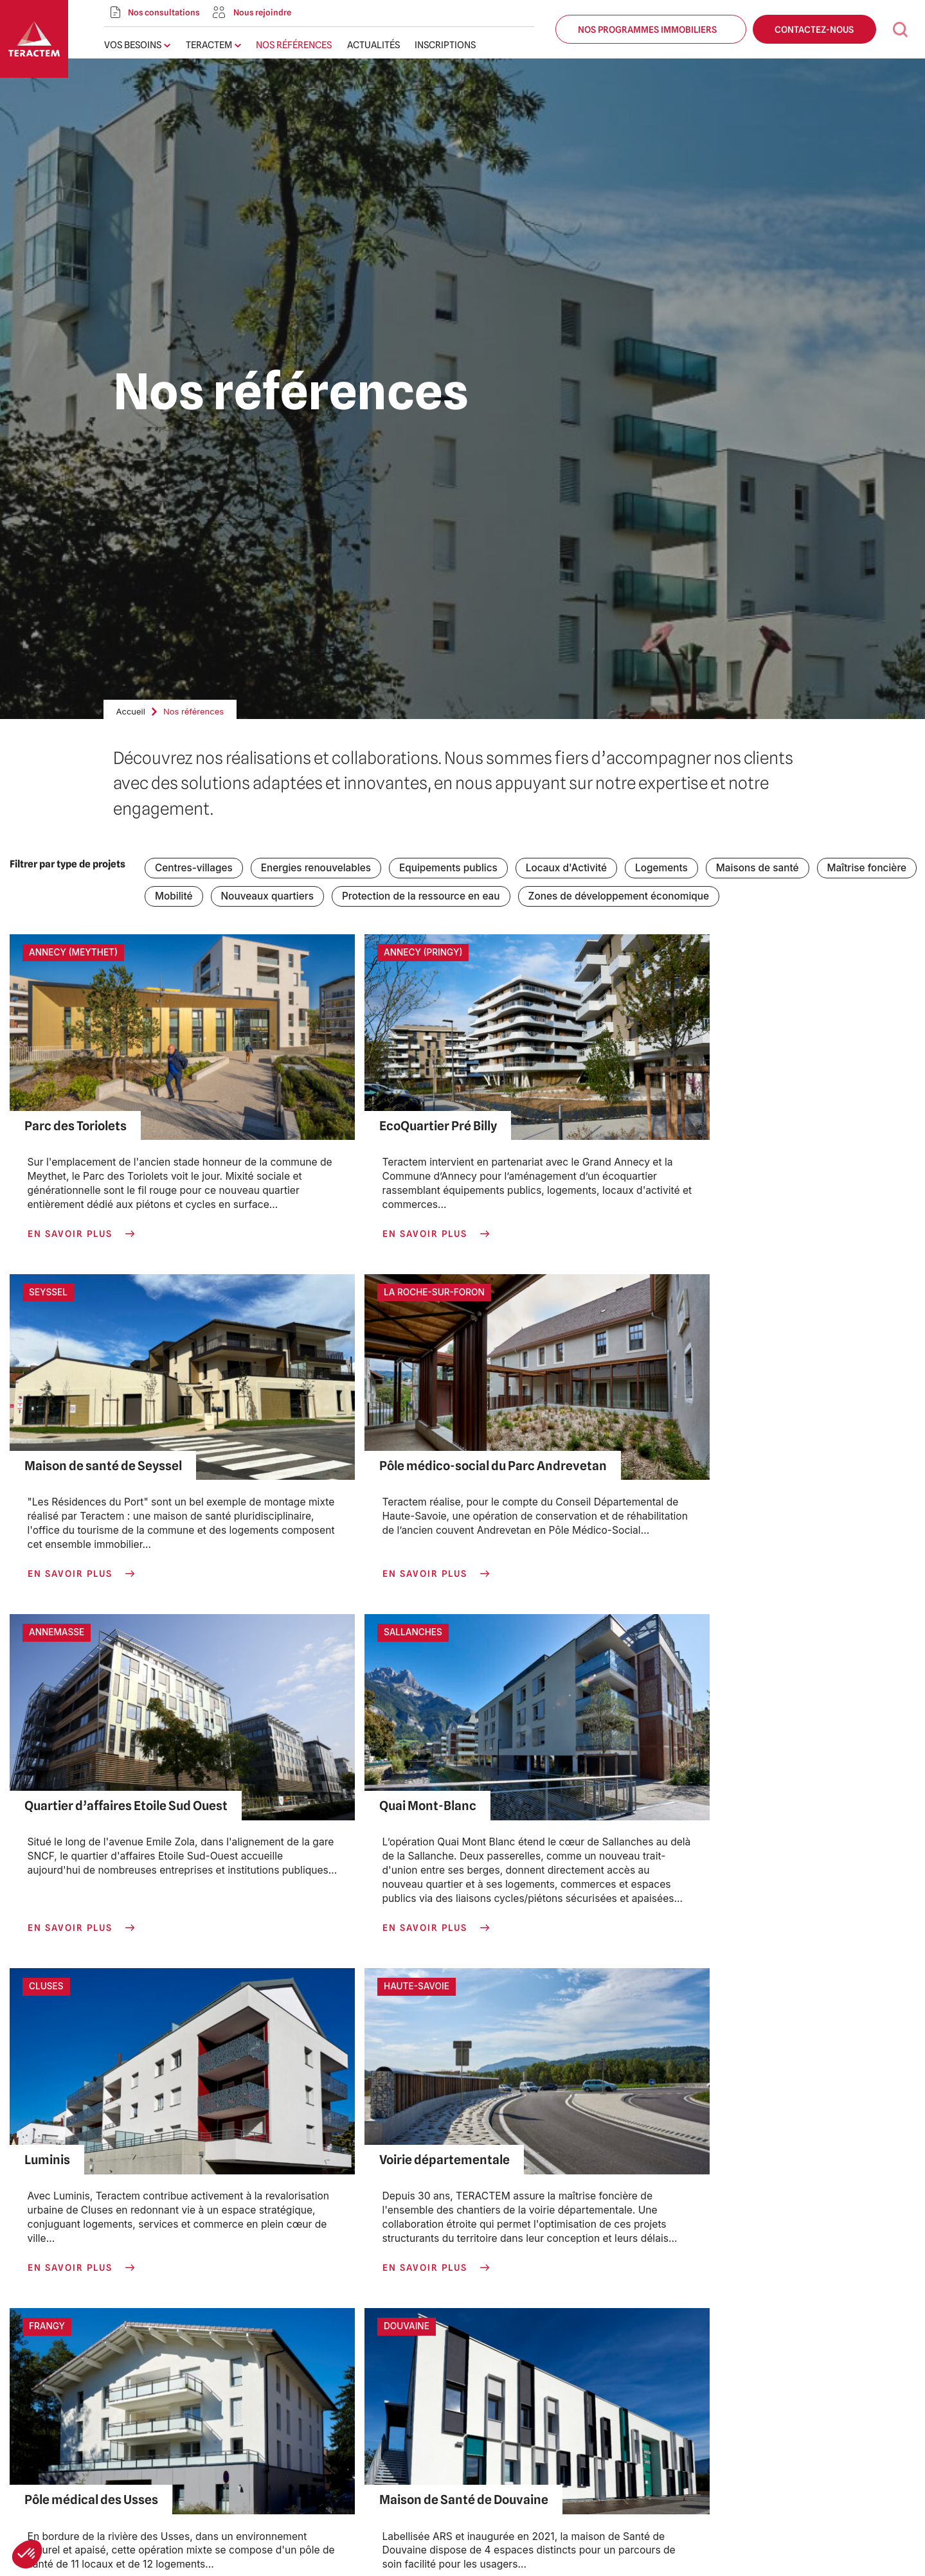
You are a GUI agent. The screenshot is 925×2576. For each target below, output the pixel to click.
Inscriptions (445, 44)
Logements (667, 868)
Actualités (373, 44)
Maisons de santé (765, 868)
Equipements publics (452, 868)
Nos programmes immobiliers (650, 29)
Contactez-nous (814, 29)
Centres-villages (194, 868)
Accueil (130, 711)
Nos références (294, 44)
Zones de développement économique (625, 897)
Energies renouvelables (318, 868)
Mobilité (174, 897)
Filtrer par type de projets (67, 864)
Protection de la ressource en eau (424, 897)
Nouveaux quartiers (268, 897)
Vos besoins (132, 44)
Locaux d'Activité (571, 868)
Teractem (209, 44)
